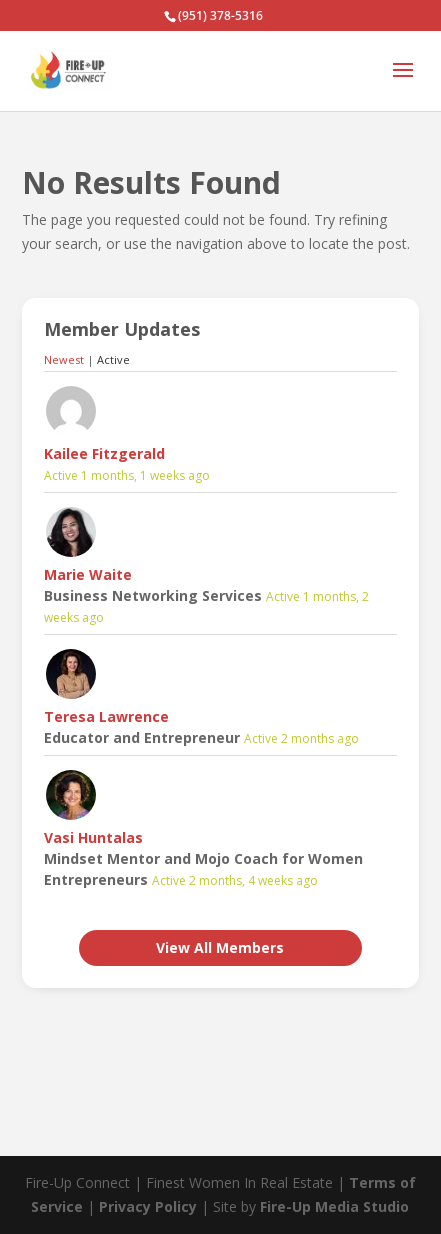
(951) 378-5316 (220, 15)
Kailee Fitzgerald (104, 453)
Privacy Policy (148, 1206)
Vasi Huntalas (93, 837)
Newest (64, 359)
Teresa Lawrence (106, 716)
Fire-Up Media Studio (334, 1206)
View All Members (220, 947)
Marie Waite (88, 574)
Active (113, 359)
